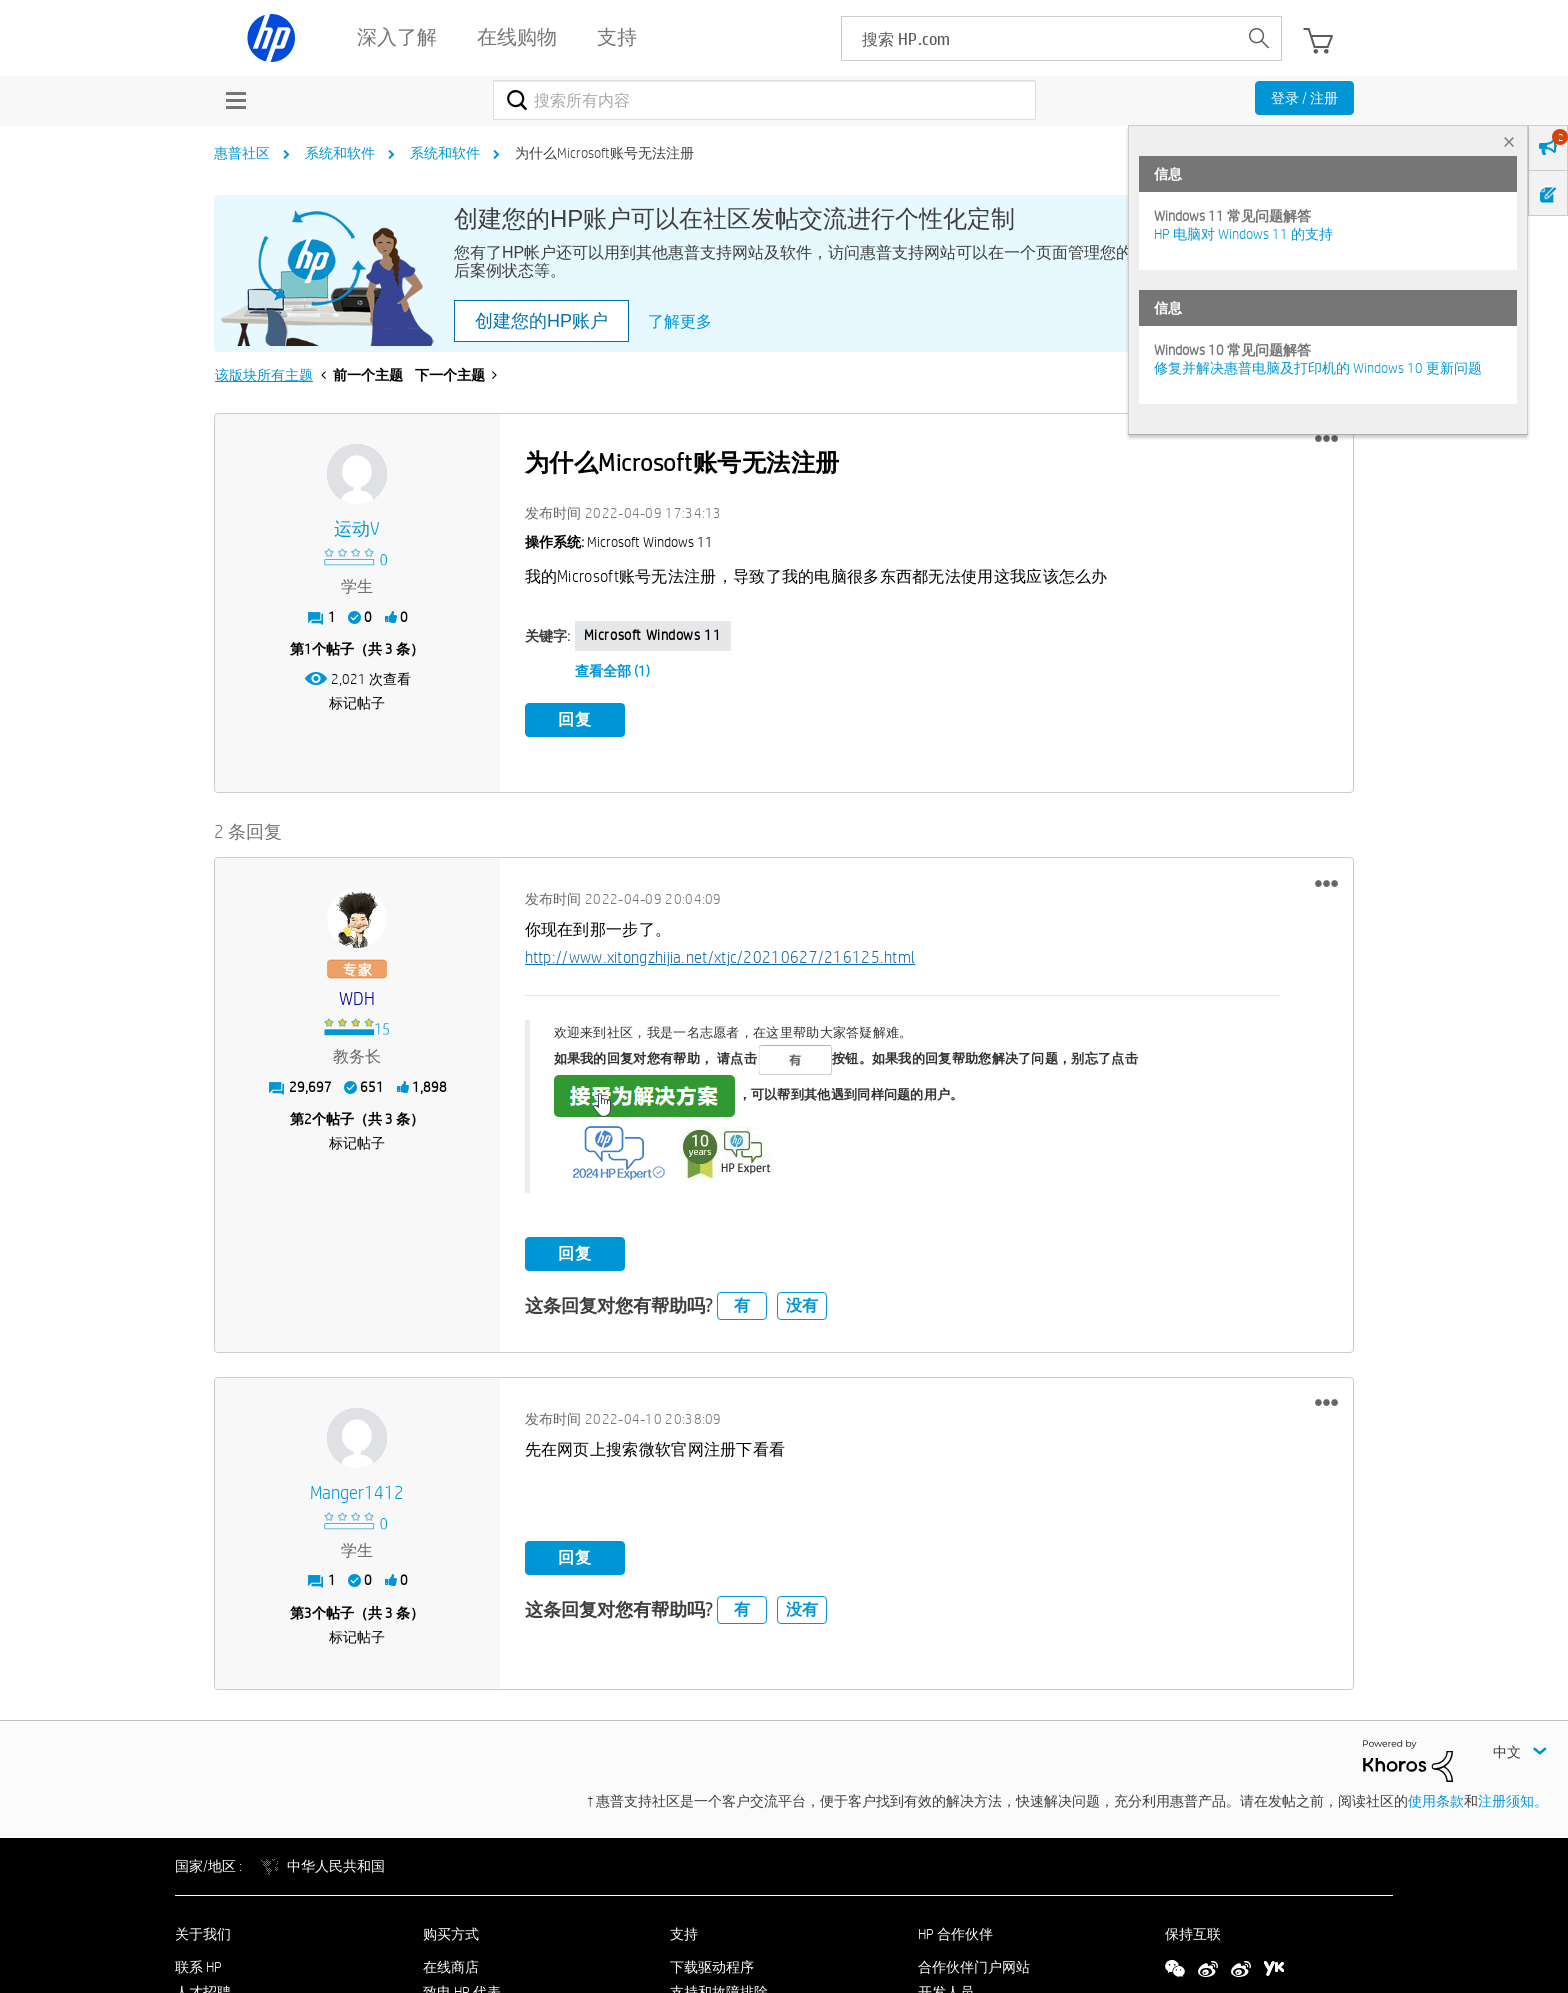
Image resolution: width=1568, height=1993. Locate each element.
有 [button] (742, 1305)
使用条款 (1436, 1801)
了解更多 (680, 321)
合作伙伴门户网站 (974, 1967)
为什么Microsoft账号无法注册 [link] (604, 153)
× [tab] (1509, 141)
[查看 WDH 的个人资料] (357, 999)
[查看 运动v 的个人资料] (357, 529)
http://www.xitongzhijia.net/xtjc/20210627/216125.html (720, 957)
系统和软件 (340, 153)
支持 (684, 1934)
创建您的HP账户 (541, 321)
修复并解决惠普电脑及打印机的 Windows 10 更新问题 (1318, 368)
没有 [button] (802, 1305)
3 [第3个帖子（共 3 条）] (308, 1613)
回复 (575, 719)
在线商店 (451, 1967)
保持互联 (1193, 1934)
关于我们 (203, 1934)
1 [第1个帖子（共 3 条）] (308, 649)
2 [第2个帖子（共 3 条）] (308, 1119)
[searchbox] (1039, 38)
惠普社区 (242, 153)
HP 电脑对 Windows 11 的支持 (1243, 234)
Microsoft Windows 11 (653, 635)
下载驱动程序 (712, 1967)
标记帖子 (357, 703)
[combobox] (764, 100)
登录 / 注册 (1304, 98)
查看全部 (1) (612, 671)
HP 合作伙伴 (955, 1934)
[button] (1326, 439)
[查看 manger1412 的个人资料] (357, 1493)
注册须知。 (1513, 1801)
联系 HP (198, 1967)
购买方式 (451, 1934)
